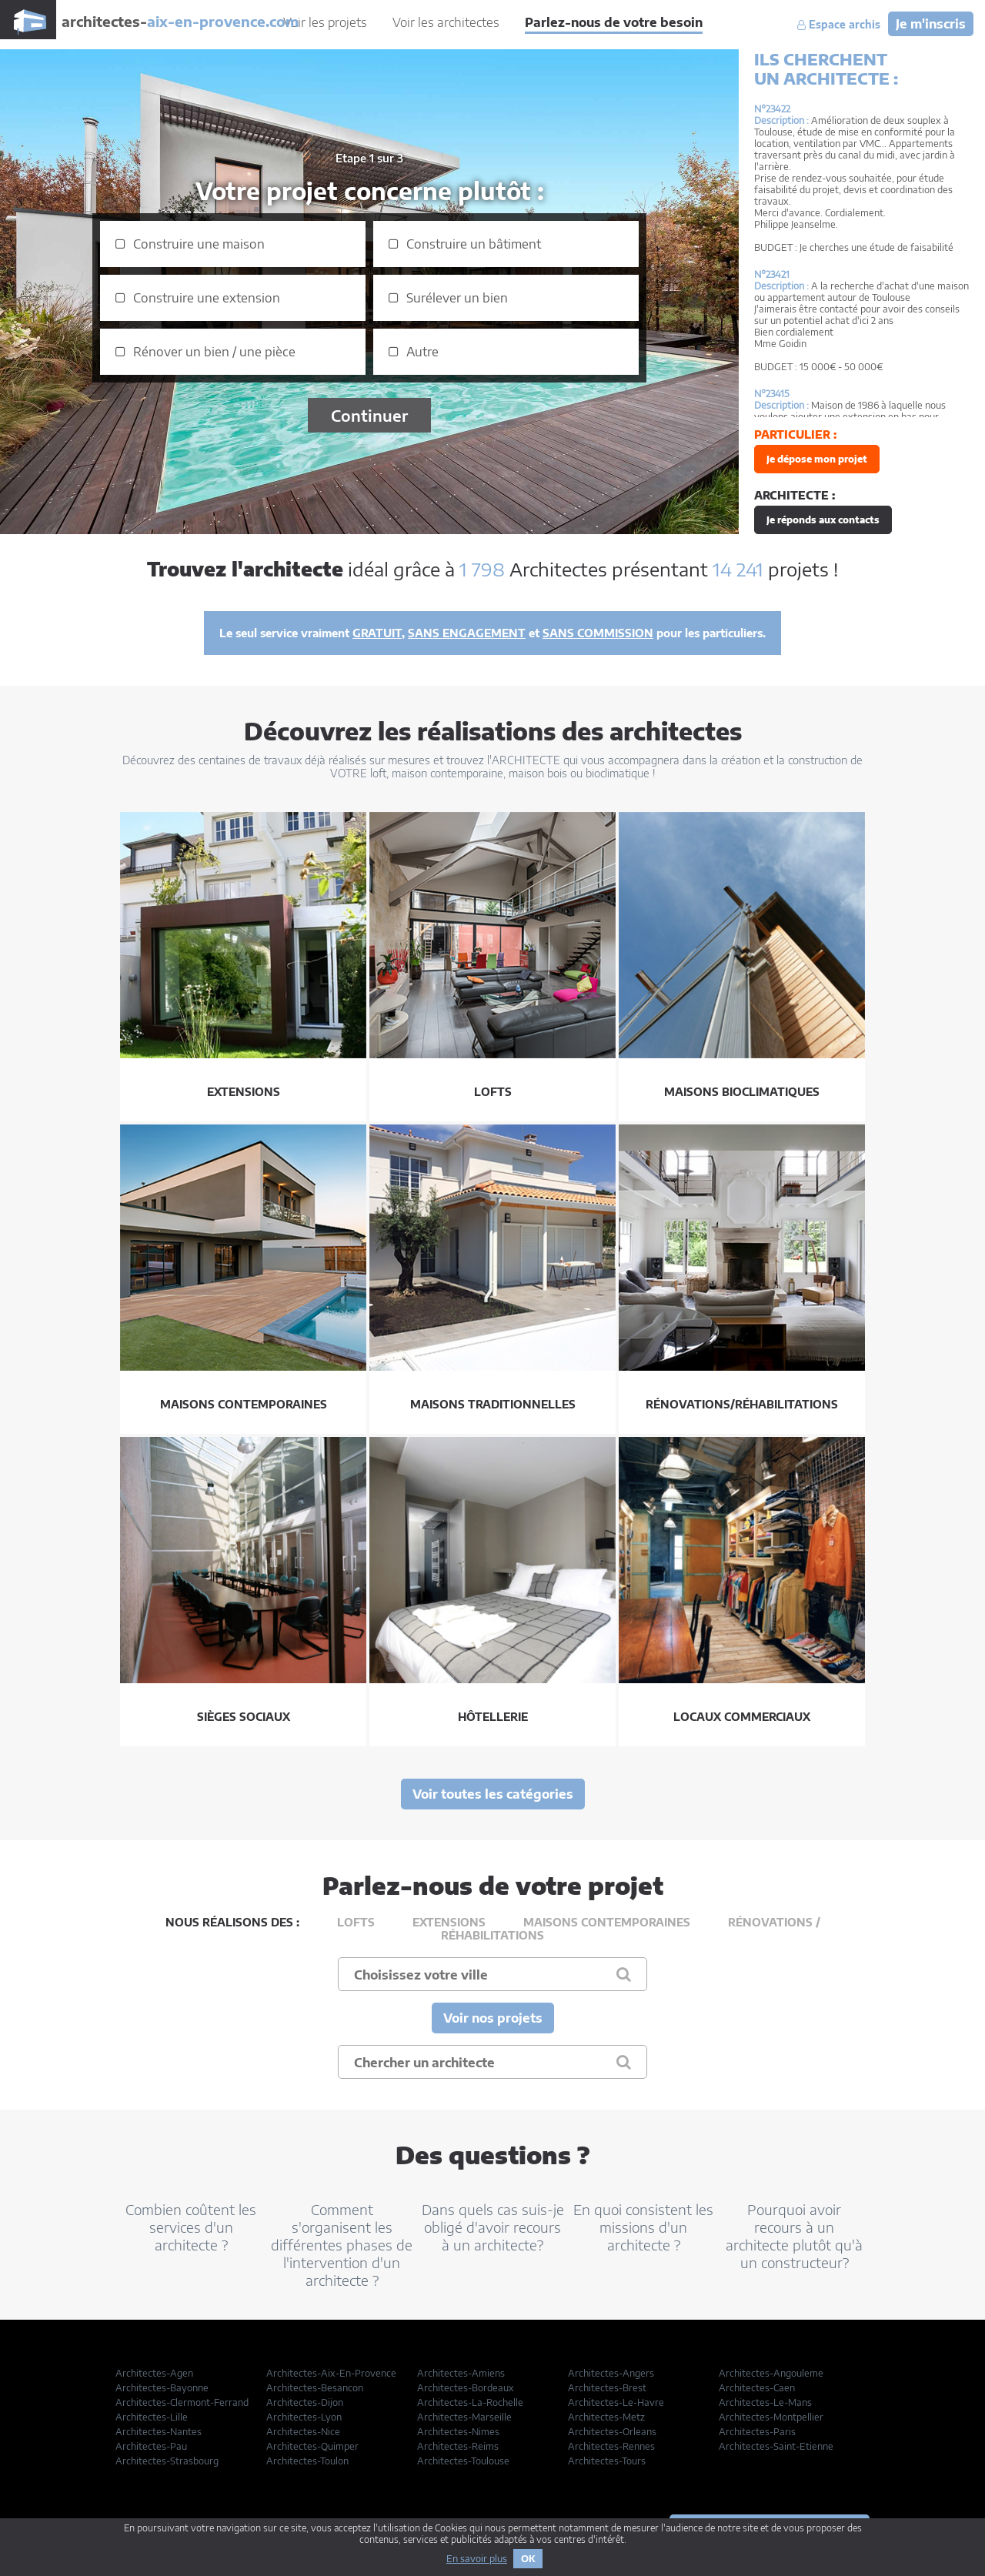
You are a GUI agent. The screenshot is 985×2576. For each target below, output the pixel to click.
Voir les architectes (445, 22)
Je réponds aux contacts (823, 520)
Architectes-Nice (303, 2431)
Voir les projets (325, 22)
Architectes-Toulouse (463, 2461)
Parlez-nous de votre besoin (614, 22)
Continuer (369, 415)
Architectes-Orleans (612, 2431)
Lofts (356, 1922)
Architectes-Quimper (312, 2446)
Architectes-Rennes (611, 2446)
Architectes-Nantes (158, 2431)
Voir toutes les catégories (492, 1794)
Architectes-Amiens (461, 2373)
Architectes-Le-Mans (765, 2402)
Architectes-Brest (607, 2388)
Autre (422, 351)
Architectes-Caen (757, 2388)
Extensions (449, 1922)
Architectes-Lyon (304, 2417)
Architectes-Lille (151, 2417)
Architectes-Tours (607, 2461)
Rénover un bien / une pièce (214, 351)
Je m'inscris (931, 24)
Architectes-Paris (757, 2431)
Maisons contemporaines (606, 1922)
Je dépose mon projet (816, 459)
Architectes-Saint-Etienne (776, 2446)
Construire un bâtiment (473, 244)
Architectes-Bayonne (162, 2388)
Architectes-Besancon (314, 2388)
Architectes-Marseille (464, 2417)
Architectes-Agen (154, 2373)
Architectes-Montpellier (771, 2417)
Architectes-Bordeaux (465, 2388)
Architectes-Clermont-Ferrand (182, 2402)
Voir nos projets (493, 2018)
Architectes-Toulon (307, 2461)
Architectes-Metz (606, 2417)
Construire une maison (199, 244)
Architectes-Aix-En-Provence (331, 2373)
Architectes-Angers (611, 2373)
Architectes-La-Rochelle (470, 2402)
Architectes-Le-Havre (616, 2402)
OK (528, 2558)
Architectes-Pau (151, 2446)
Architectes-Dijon (304, 2402)
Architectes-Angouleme (771, 2373)
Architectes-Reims (458, 2446)
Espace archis (838, 24)
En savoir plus (476, 2558)
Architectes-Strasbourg (167, 2461)
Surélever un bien (457, 298)
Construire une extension (206, 298)
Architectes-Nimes (458, 2431)
